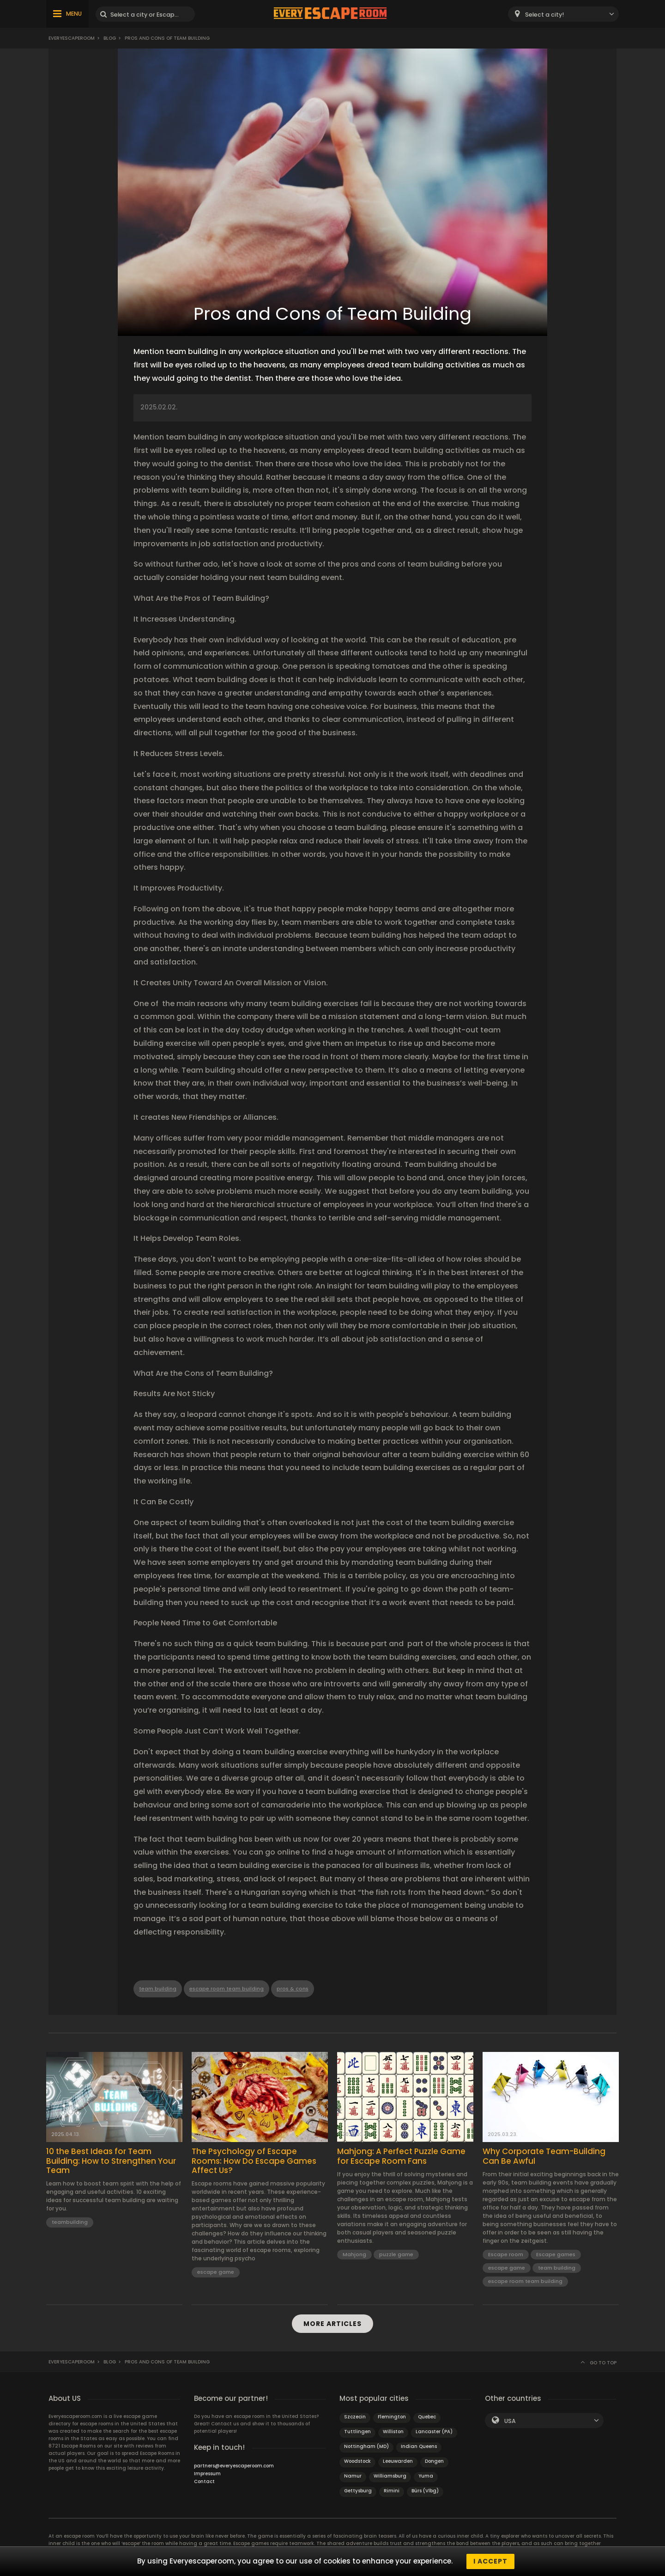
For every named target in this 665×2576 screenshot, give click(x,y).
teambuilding (70, 2222)
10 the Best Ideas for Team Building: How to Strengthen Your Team (111, 2161)
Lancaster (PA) (434, 2431)
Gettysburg (358, 2490)
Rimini (391, 2490)
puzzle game (396, 2254)
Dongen (434, 2461)
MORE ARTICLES (332, 2323)
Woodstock (357, 2461)
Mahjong (354, 2254)
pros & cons (292, 1988)
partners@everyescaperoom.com (234, 2465)
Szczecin (355, 2416)
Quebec (427, 2416)
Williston (393, 2431)
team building (157, 1988)
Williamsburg (390, 2475)
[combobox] (563, 14)
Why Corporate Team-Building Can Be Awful (544, 2156)
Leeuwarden (398, 2461)
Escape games (555, 2254)
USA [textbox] (510, 2421)
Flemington (392, 2416)
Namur (353, 2475)
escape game (215, 2272)
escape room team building (226, 1988)
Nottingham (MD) (366, 2446)
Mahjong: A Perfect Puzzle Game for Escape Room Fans (401, 2156)
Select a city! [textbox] (544, 14)
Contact (204, 2481)
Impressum (207, 2473)
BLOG (109, 38)
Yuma (425, 2475)
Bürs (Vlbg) (425, 2490)
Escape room (505, 2254)
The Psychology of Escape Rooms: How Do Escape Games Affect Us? (254, 2161)
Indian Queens (419, 2446)
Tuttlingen (357, 2431)
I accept (490, 2561)
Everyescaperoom (71, 38)
